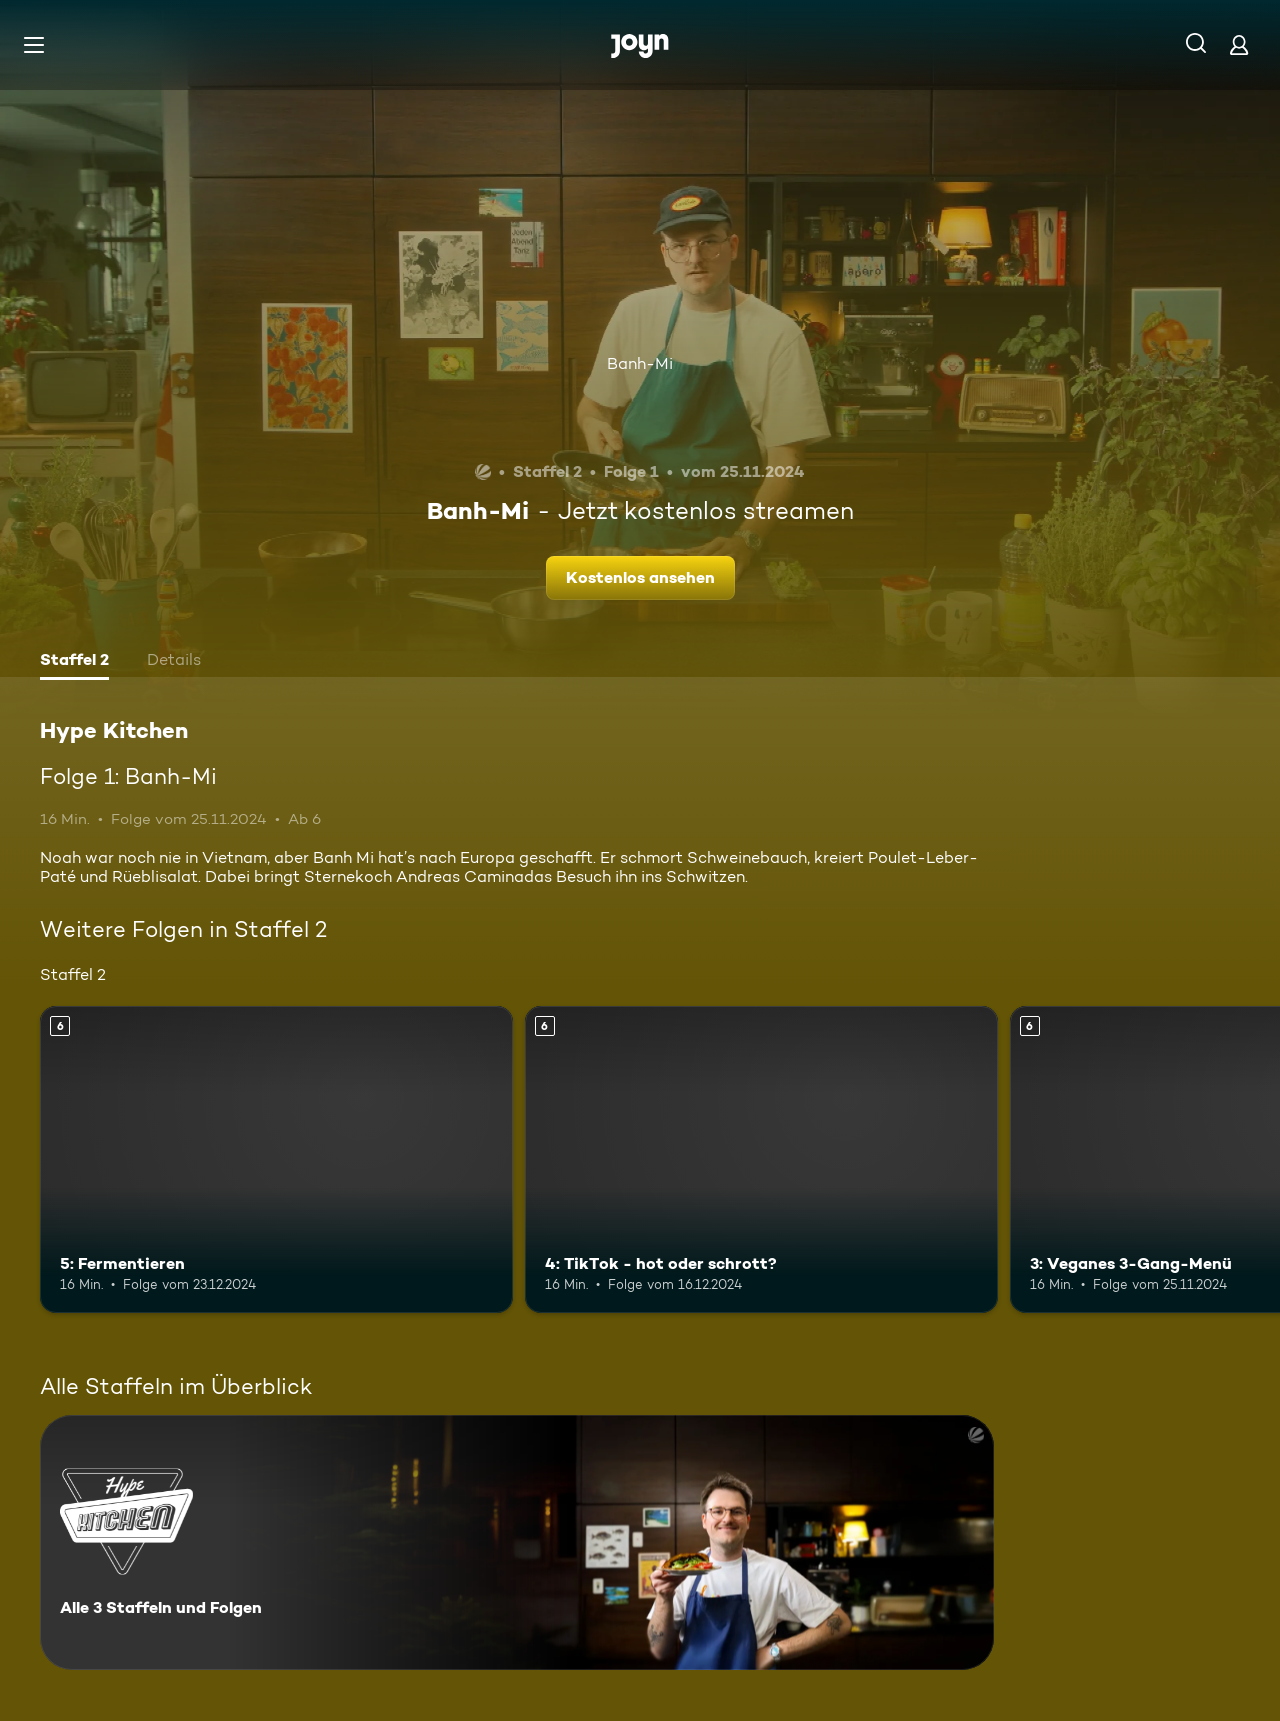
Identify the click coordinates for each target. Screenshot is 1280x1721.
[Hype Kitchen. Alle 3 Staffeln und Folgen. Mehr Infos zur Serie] (517, 1542)
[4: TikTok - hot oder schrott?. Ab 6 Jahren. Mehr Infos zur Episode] (761, 1159)
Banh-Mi (640, 363)
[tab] (74, 662)
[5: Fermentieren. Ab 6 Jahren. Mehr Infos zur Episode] (276, 1159)
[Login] (1239, 44)
